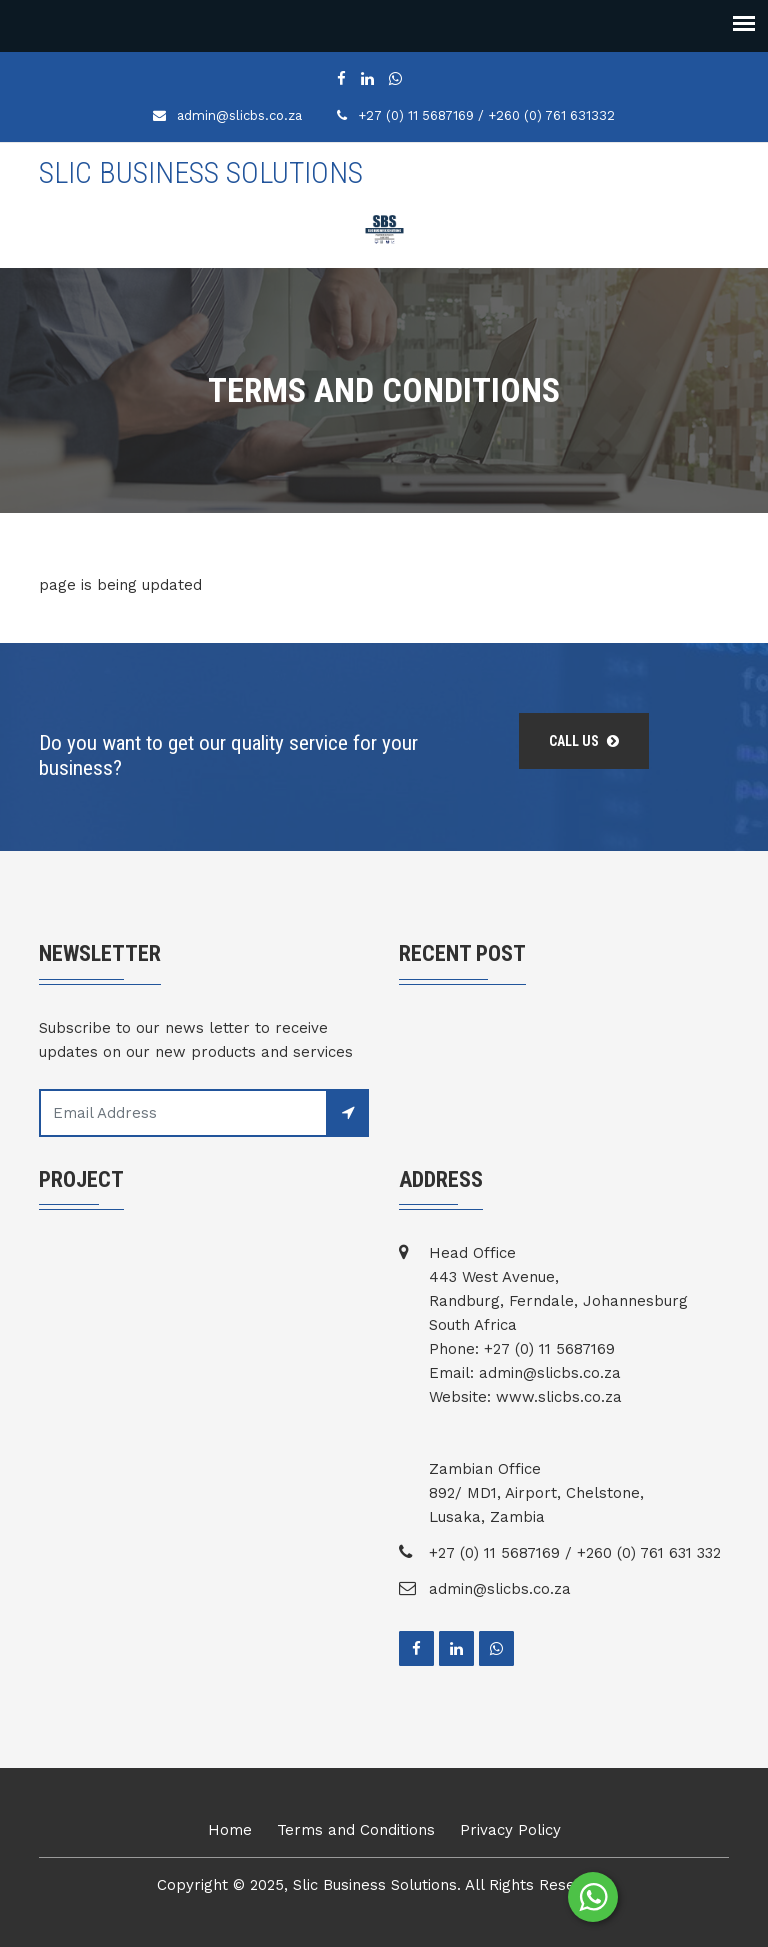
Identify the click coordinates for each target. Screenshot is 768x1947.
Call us (584, 741)
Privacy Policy (510, 1830)
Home (230, 1830)
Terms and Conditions (356, 1830)
